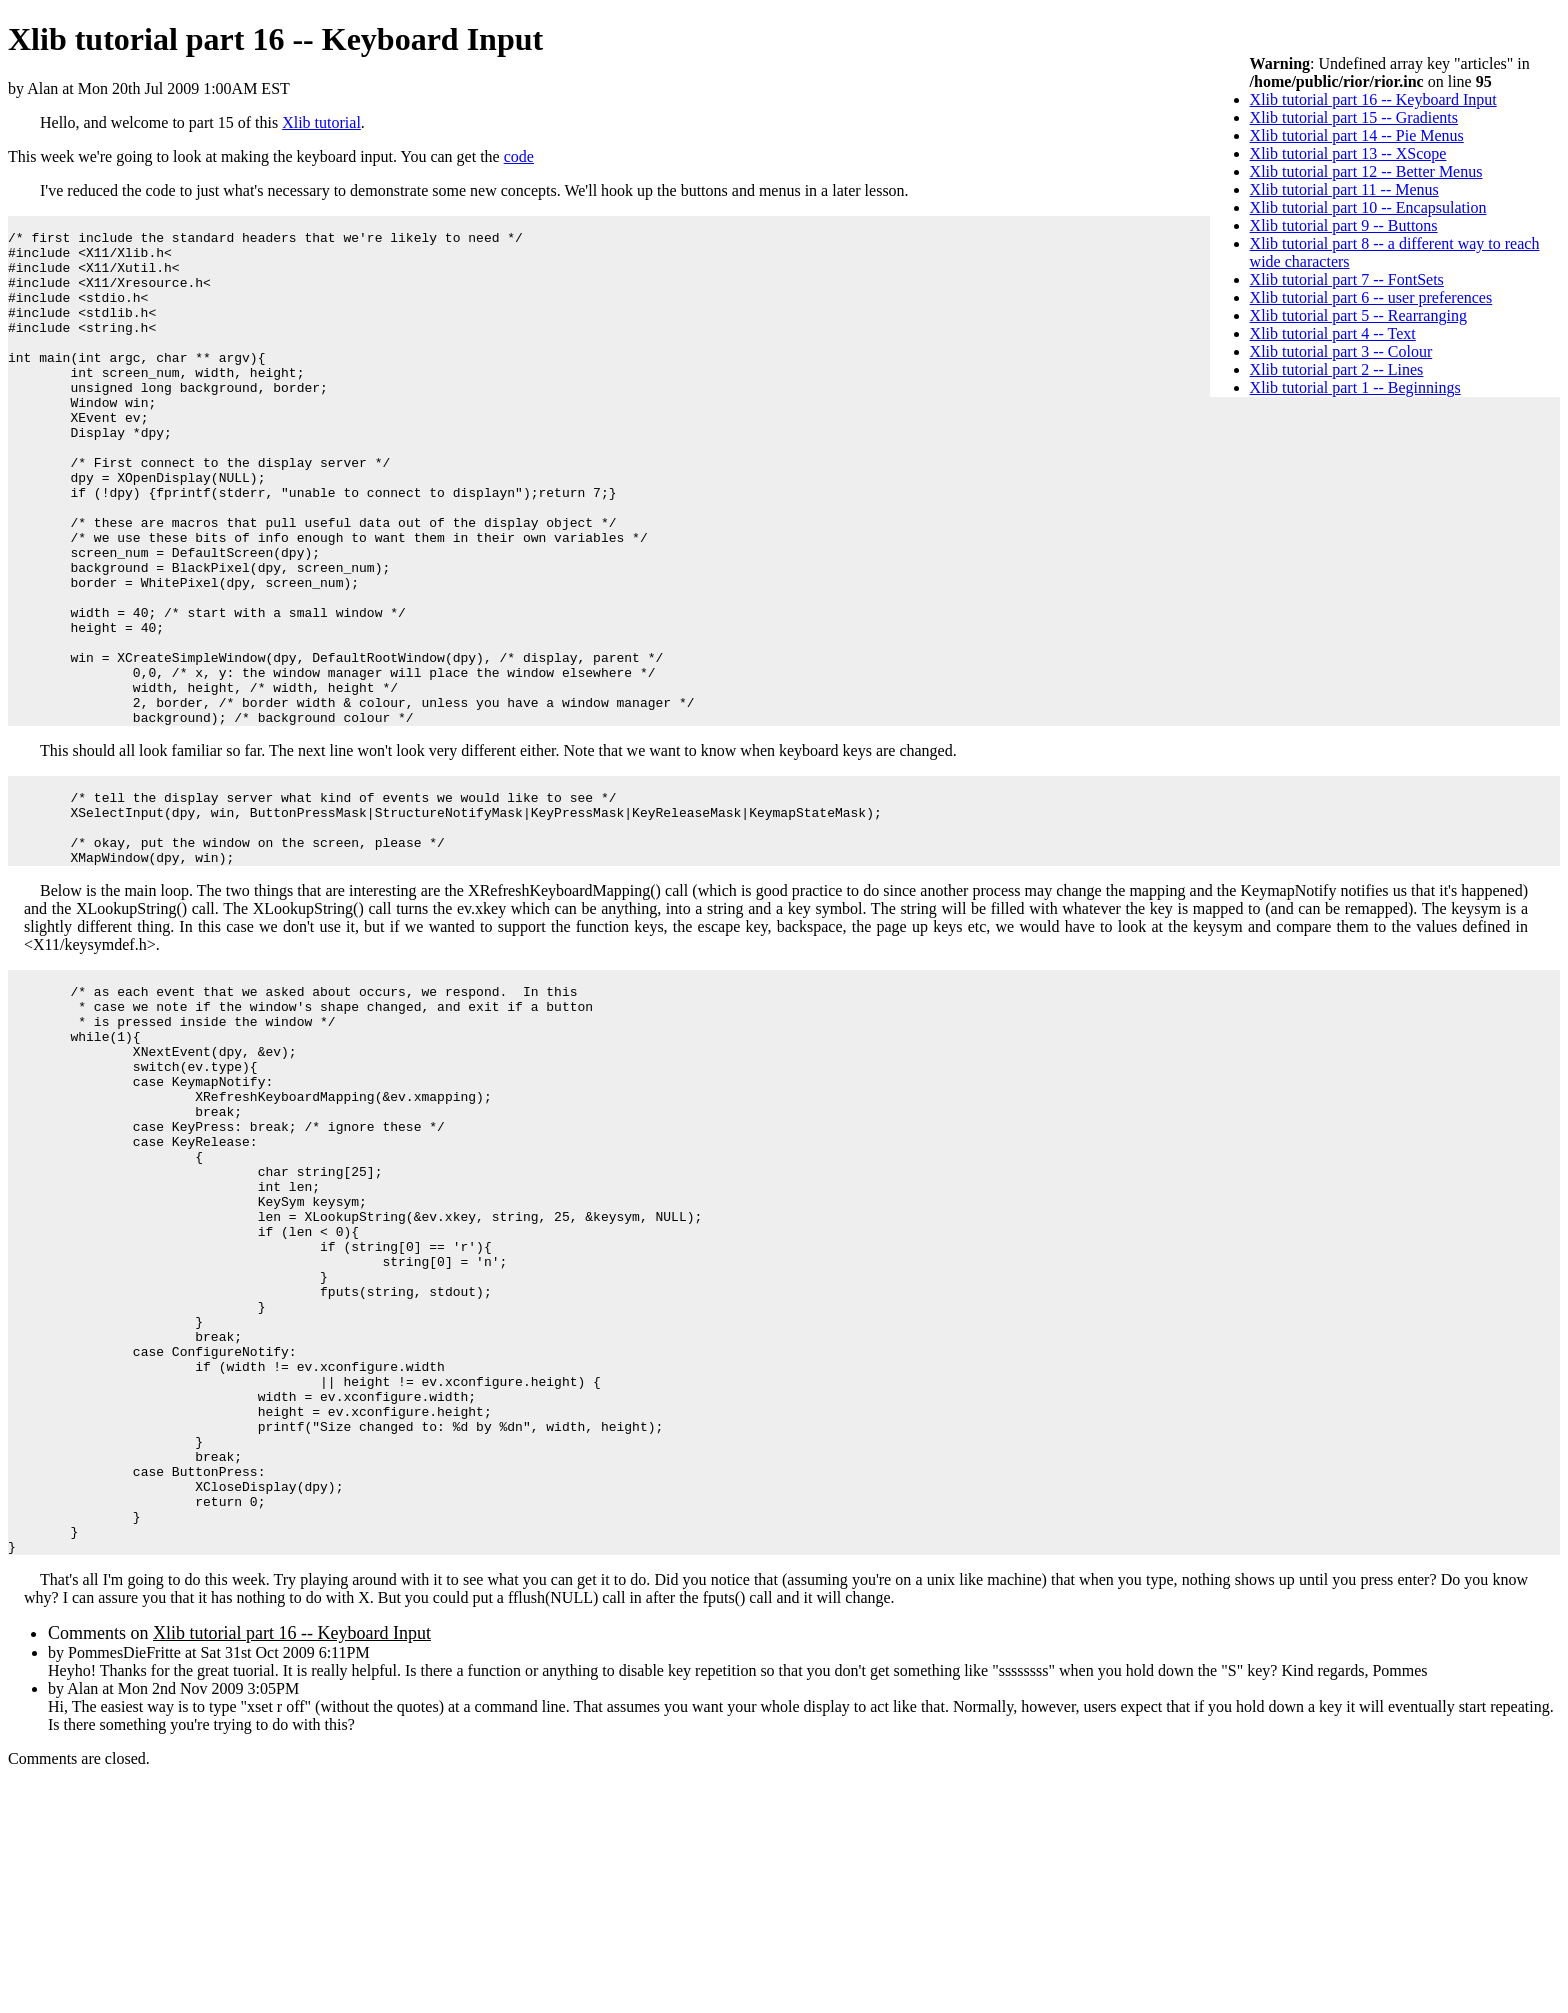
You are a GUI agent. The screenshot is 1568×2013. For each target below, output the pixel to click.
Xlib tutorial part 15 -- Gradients (1354, 117)
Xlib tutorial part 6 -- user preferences (1371, 297)
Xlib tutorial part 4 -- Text (1333, 333)
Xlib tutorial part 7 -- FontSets (1347, 279)
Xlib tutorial (321, 122)
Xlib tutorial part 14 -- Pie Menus (1357, 135)
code (519, 156)
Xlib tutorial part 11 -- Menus (1344, 189)
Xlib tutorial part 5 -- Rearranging (1358, 315)
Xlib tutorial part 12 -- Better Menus (1366, 171)
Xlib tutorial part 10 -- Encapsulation (1368, 207)
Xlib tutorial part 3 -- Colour (1341, 351)
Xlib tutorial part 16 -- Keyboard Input (1373, 99)
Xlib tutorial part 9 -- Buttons (1344, 225)
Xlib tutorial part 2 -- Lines (1337, 369)
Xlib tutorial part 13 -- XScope (1348, 153)
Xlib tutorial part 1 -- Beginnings (1355, 387)
